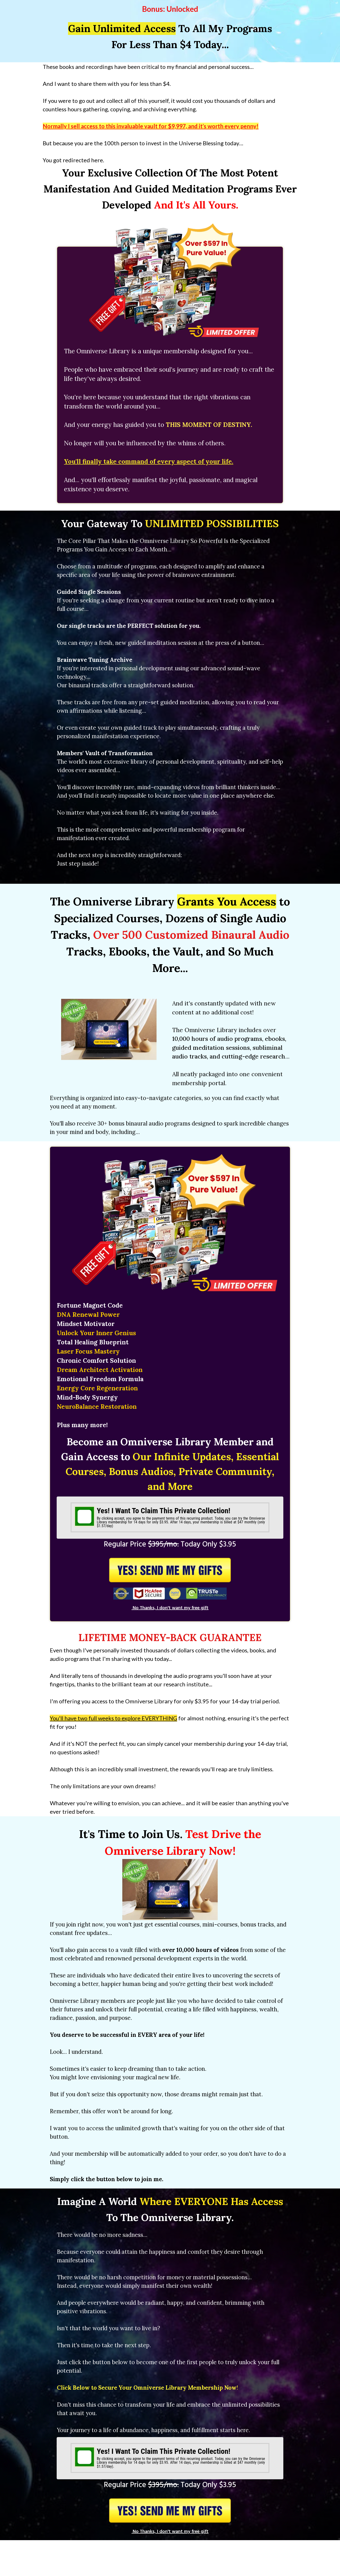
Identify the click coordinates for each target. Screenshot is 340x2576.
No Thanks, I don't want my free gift (170, 1608)
